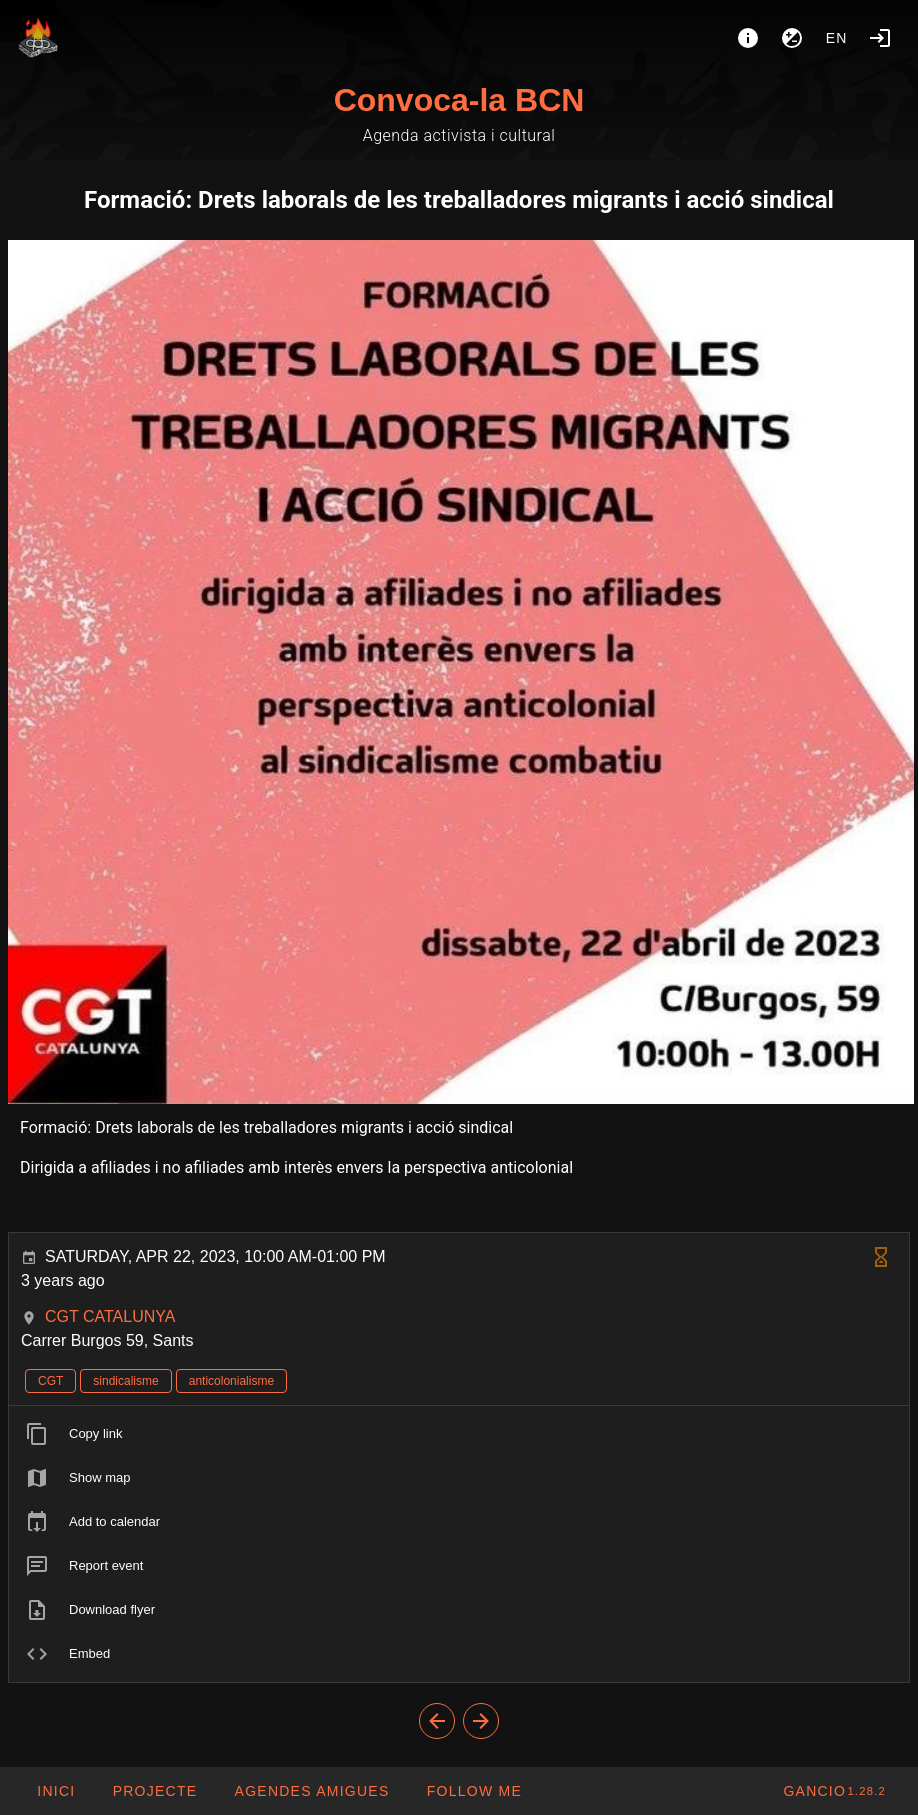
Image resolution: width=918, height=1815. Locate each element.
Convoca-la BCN (459, 100)
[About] (748, 38)
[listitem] (459, 1434)
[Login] (880, 38)
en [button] (837, 38)
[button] (311, 1791)
